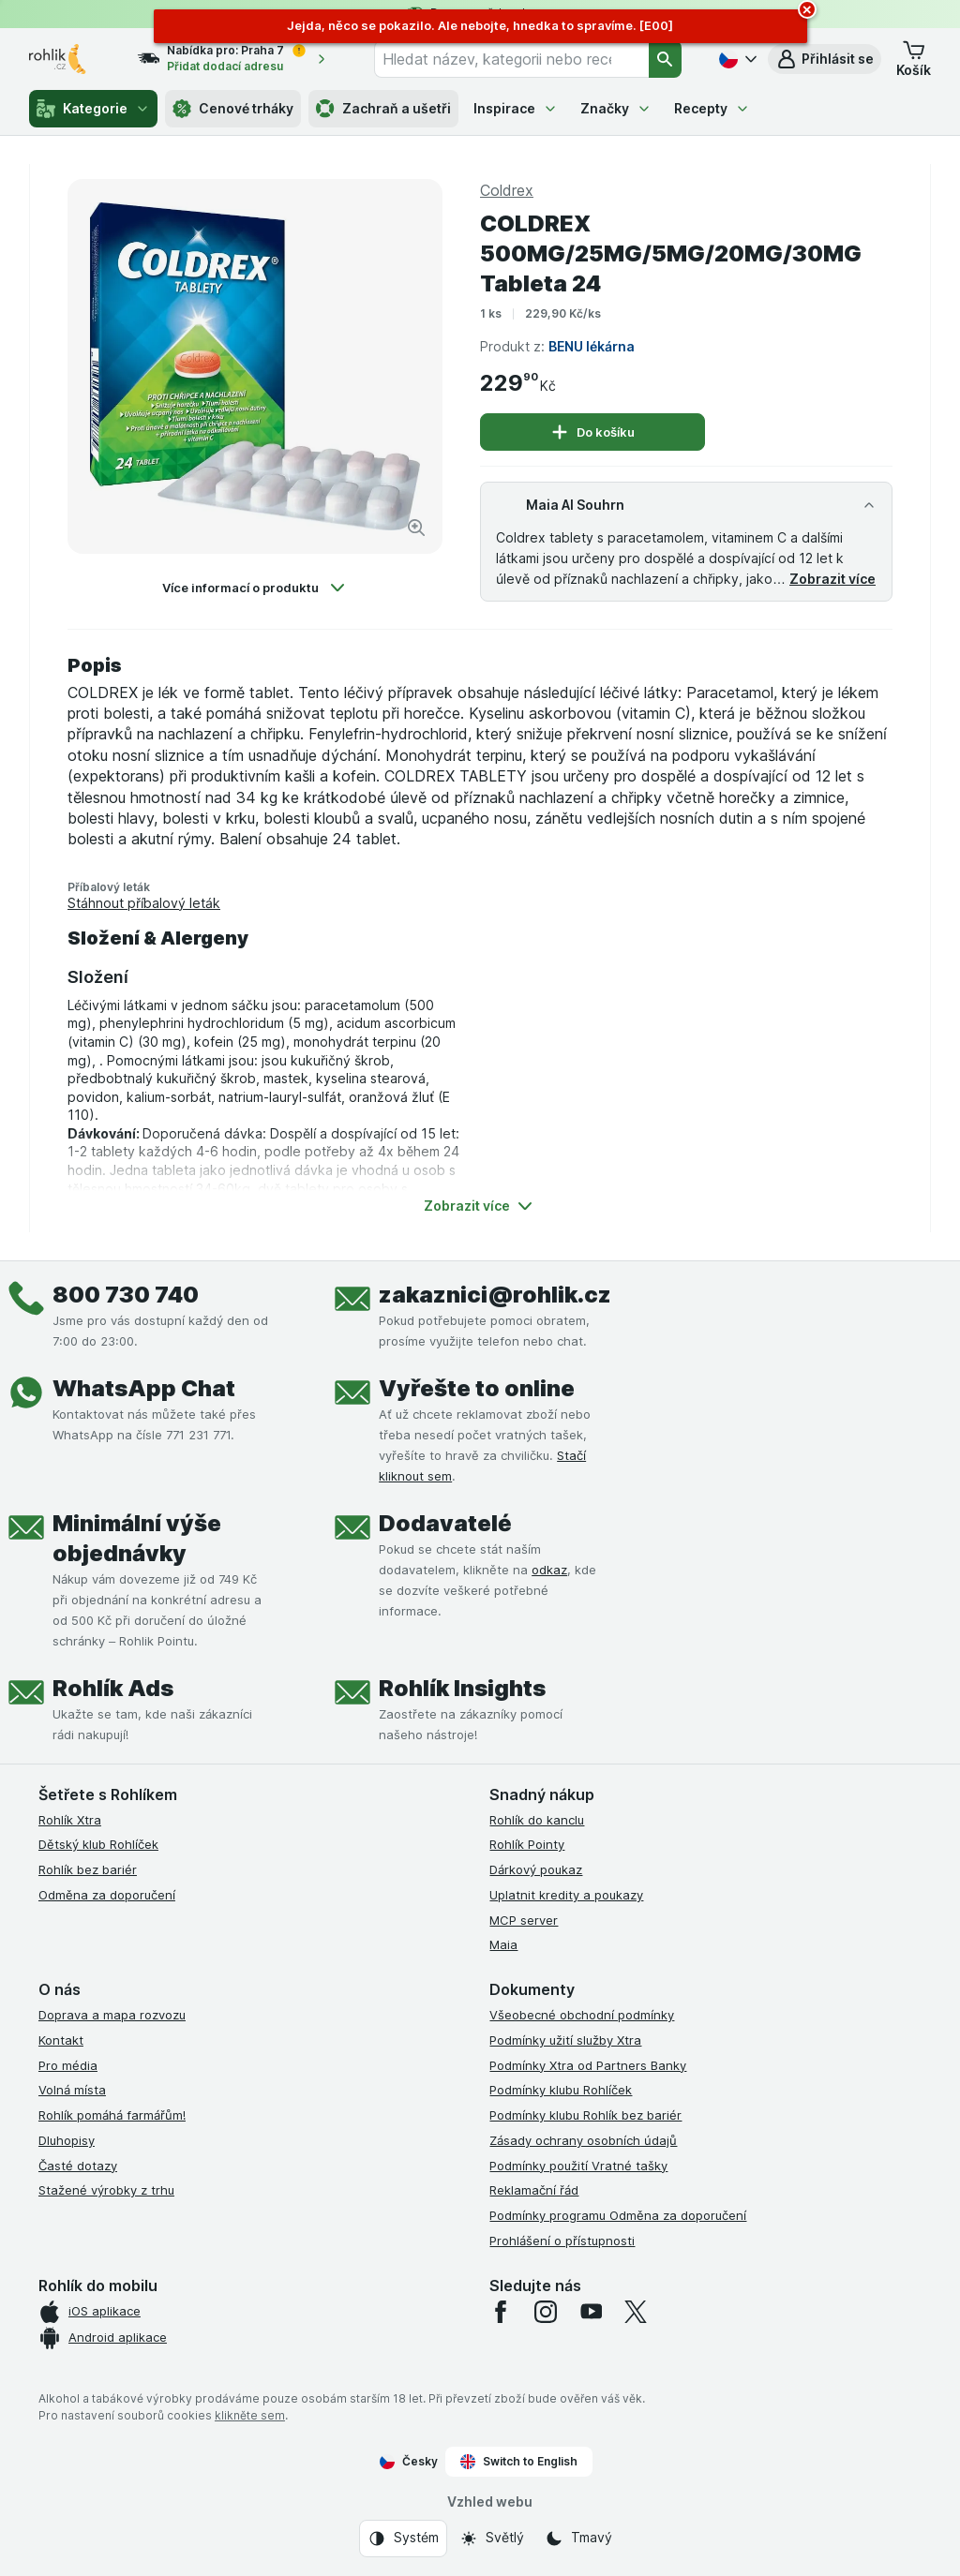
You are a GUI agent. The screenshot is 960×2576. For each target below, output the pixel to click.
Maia (503, 1944)
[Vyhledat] (665, 59)
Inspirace (515, 108)
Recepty (712, 108)
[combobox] (511, 59)
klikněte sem (250, 2415)
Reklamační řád (533, 2189)
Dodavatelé (445, 1523)
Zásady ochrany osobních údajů (583, 2140)
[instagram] (545, 2312)
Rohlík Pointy (526, 1844)
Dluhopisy (66, 2140)
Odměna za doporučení (106, 1894)
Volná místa (72, 2089)
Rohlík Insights (462, 1688)
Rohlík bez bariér (87, 1869)
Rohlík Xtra (69, 1819)
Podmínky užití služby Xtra (565, 2040)
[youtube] (590, 2312)
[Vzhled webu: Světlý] (491, 2538)
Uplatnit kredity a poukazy (566, 1894)
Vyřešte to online (477, 1388)
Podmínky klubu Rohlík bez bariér (585, 2114)
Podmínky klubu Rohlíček (560, 2089)
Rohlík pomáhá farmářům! (112, 2114)
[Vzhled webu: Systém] (403, 2538)
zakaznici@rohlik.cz (495, 1294)
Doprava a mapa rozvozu (112, 2014)
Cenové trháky (232, 108)
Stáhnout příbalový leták (144, 903)
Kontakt (60, 2040)
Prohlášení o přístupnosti (562, 2240)
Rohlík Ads (112, 1688)
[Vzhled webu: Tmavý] (578, 2538)
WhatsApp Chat (143, 1388)
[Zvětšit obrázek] (416, 528)
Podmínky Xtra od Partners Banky (587, 2065)
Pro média (68, 2065)
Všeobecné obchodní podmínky (581, 2014)
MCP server (523, 1920)
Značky (616, 108)
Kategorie (93, 108)
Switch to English (519, 2461)
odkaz (549, 1569)
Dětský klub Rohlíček (98, 1844)
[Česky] (736, 59)
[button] (824, 59)
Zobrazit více (832, 579)
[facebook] (500, 2312)
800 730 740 (125, 1294)
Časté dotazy (77, 2165)
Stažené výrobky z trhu (106, 2189)
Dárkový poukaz (535, 1869)
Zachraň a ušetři (383, 108)
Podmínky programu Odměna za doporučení (617, 2215)
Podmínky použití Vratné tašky (578, 2165)
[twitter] (635, 2312)
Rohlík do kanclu (536, 1819)
